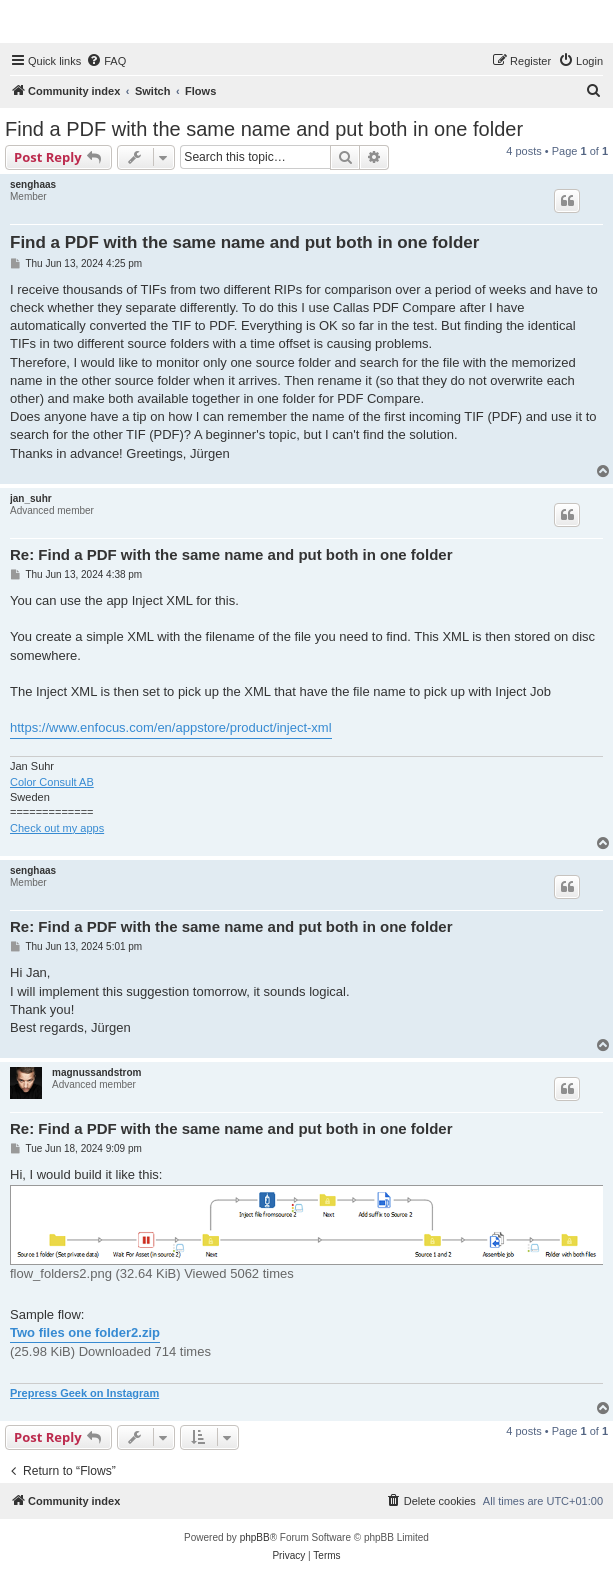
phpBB (255, 1537)
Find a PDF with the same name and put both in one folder (264, 129)
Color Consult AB (52, 782)
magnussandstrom (96, 1072)
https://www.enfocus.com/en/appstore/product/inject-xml (171, 727)
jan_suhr (31, 498)
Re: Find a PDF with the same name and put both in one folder (231, 554)
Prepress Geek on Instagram (84, 1393)
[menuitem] (106, 61)
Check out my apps (57, 828)
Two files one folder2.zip (85, 1332)
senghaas (33, 184)
